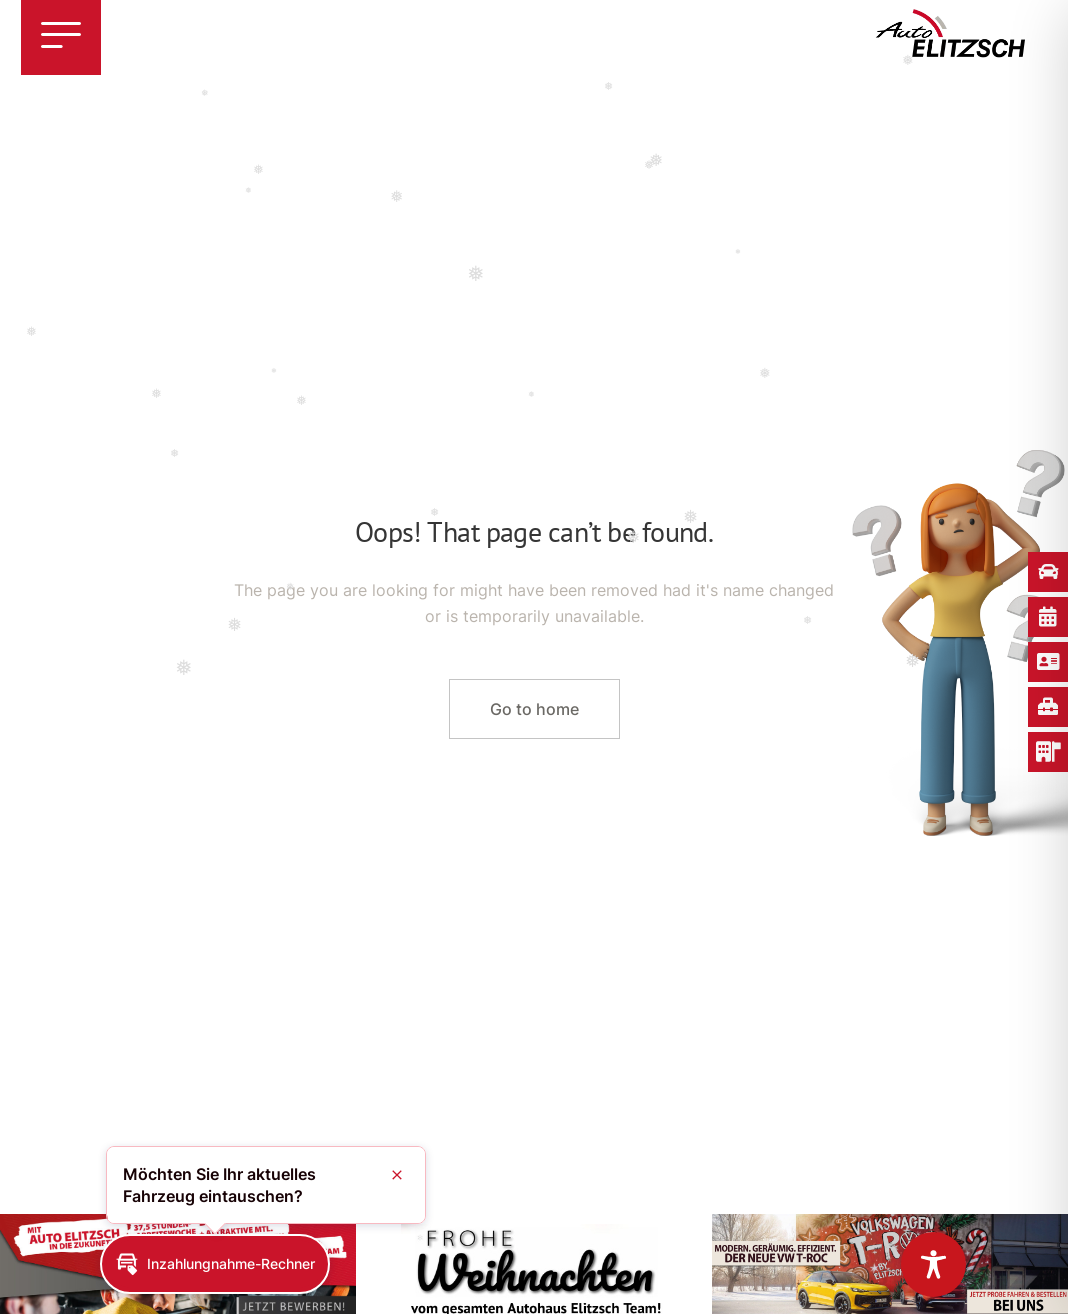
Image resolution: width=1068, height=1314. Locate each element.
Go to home (534, 709)
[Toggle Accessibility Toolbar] (933, 1264)
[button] (215, 1264)
